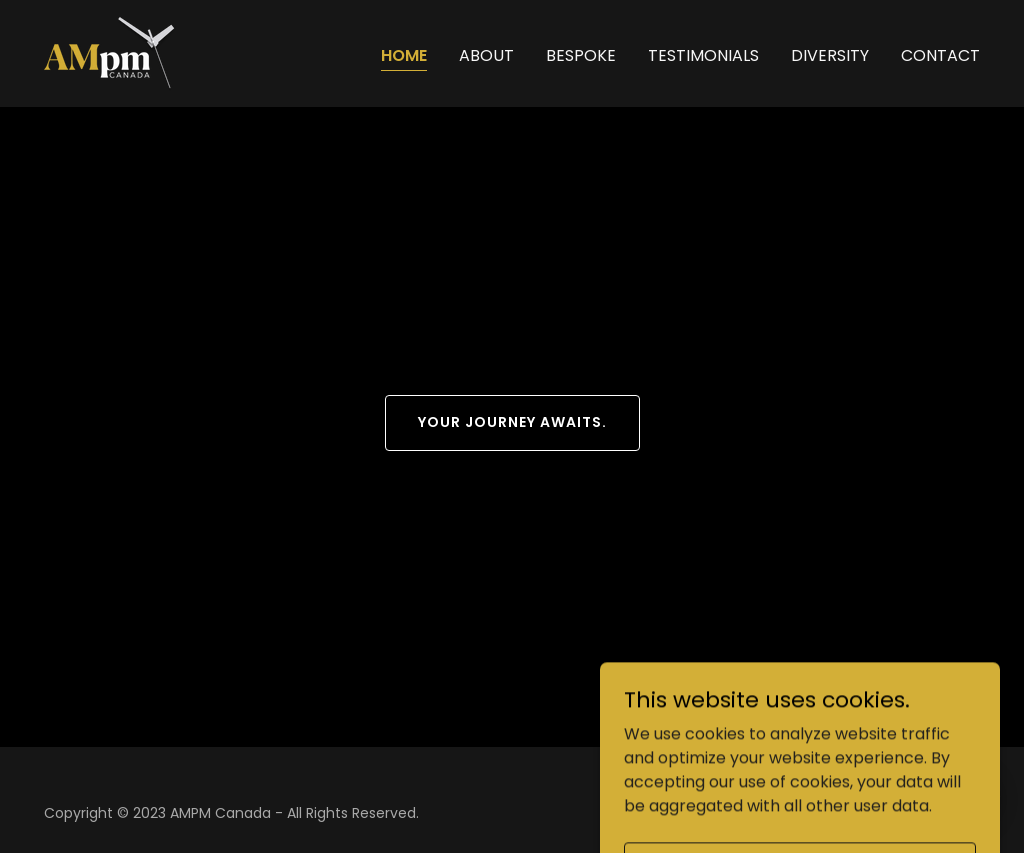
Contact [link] (940, 55)
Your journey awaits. (512, 422)
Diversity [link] (830, 55)
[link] (111, 52)
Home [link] (404, 55)
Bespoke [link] (581, 55)
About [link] (486, 55)
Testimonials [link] (703, 55)
